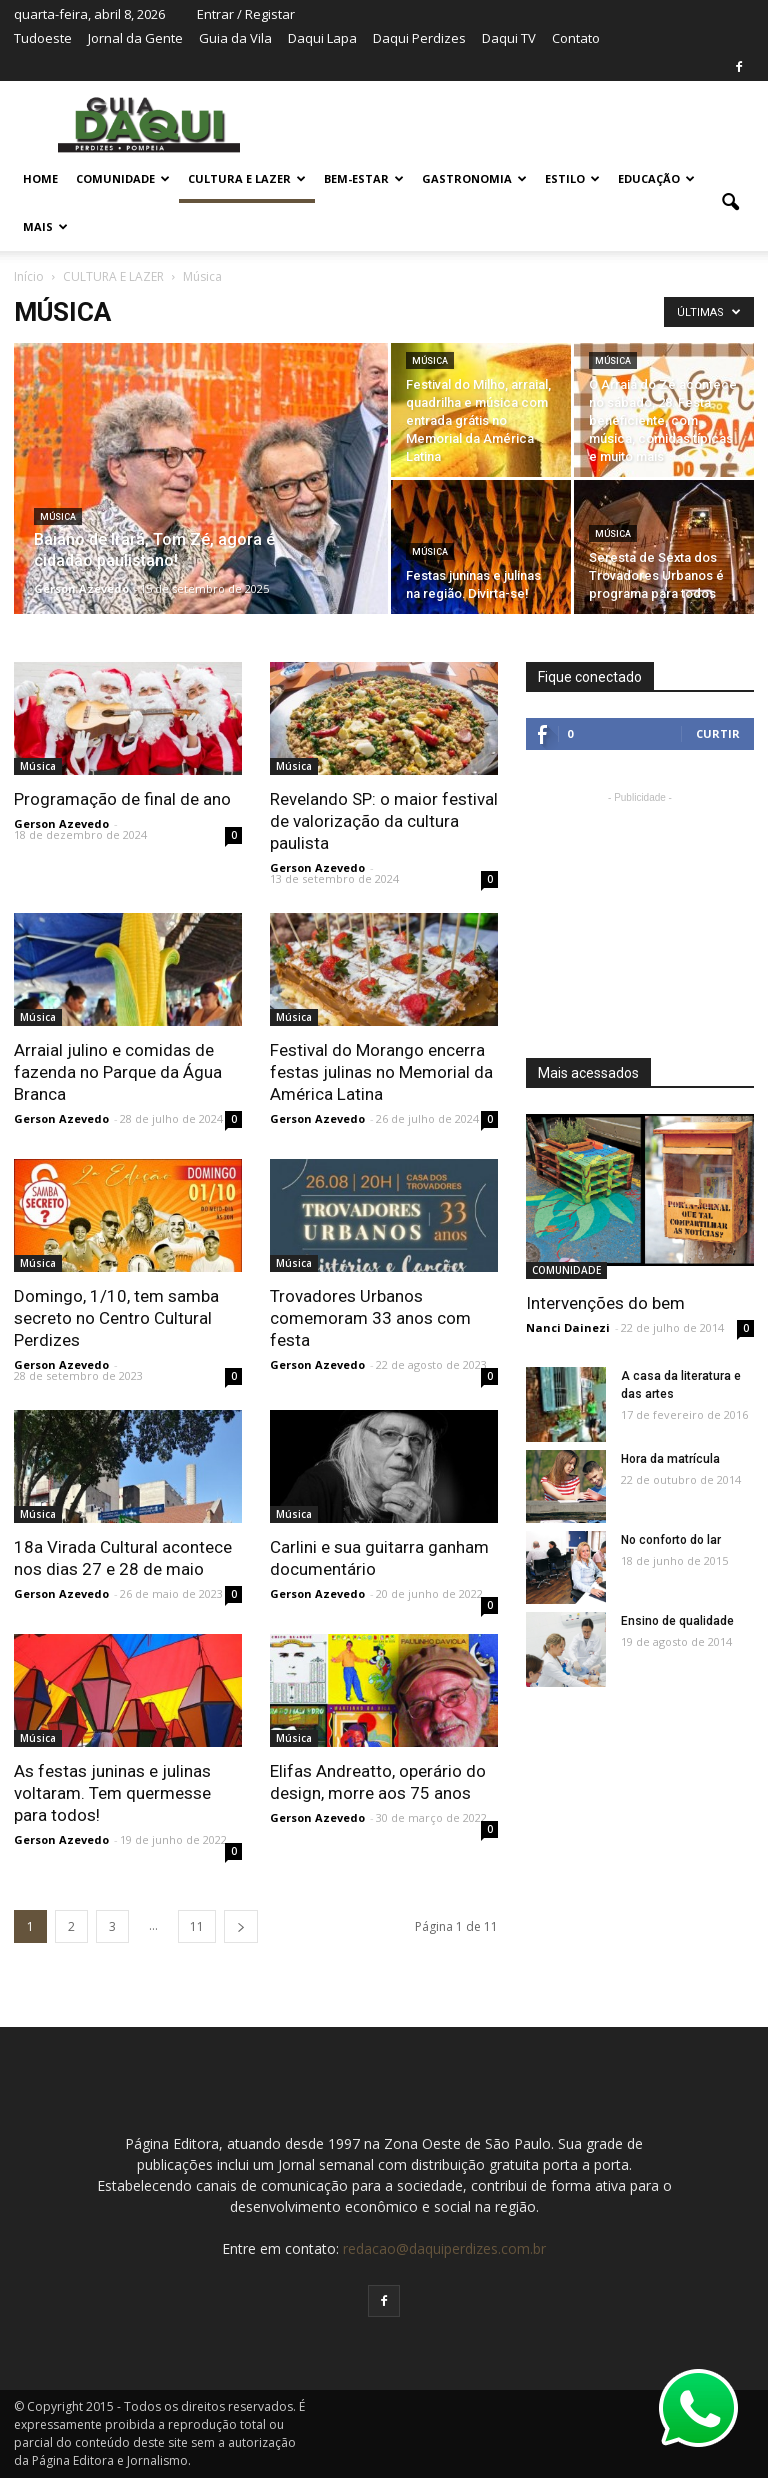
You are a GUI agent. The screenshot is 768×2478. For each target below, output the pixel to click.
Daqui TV (509, 38)
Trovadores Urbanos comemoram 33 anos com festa (370, 1318)
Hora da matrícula (670, 1459)
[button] (730, 203)
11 (197, 1926)
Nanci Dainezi (568, 1327)
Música (58, 517)
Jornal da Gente (135, 38)
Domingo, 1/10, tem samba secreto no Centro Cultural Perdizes (116, 1318)
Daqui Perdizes (419, 38)
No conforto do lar (671, 1540)
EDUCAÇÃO (656, 178)
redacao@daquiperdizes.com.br (444, 2248)
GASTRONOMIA (474, 178)
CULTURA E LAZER (247, 178)
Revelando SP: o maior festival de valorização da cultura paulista (384, 821)
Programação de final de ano (122, 799)
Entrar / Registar (246, 14)
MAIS (45, 226)
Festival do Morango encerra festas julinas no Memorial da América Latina (381, 1072)
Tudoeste (43, 38)
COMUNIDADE (123, 178)
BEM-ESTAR (364, 178)
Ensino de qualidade (677, 1621)
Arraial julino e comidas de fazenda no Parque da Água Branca (118, 1072)
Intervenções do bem (605, 1303)
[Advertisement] (640, 908)
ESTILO (572, 178)
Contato (576, 38)
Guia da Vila (235, 38)
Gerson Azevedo (81, 588)
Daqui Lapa (322, 38)
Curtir (718, 733)
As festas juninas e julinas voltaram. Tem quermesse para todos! (112, 1793)
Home (40, 178)
